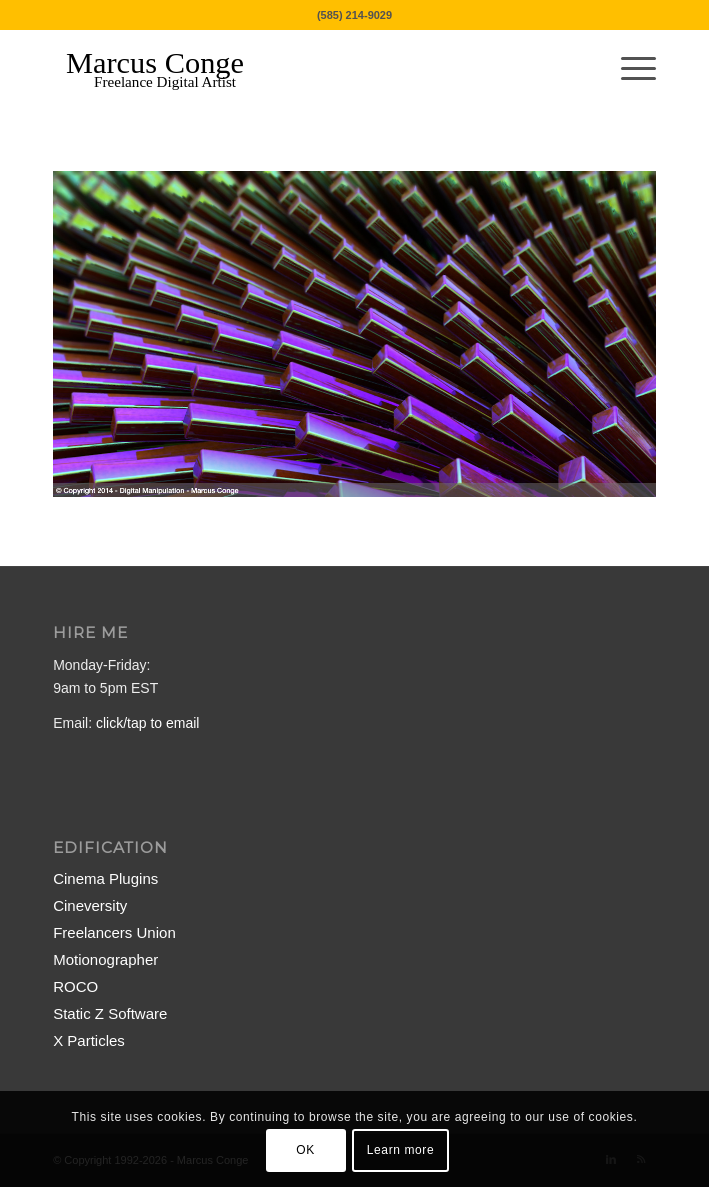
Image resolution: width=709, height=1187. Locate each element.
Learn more (400, 1150)
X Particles (89, 1040)
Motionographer (105, 959)
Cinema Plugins (105, 878)
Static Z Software (110, 1013)
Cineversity (90, 905)
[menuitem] (628, 69)
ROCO (75, 986)
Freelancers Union (114, 932)
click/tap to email (147, 723)
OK (305, 1150)
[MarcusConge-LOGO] (294, 69)
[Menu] (628, 69)
